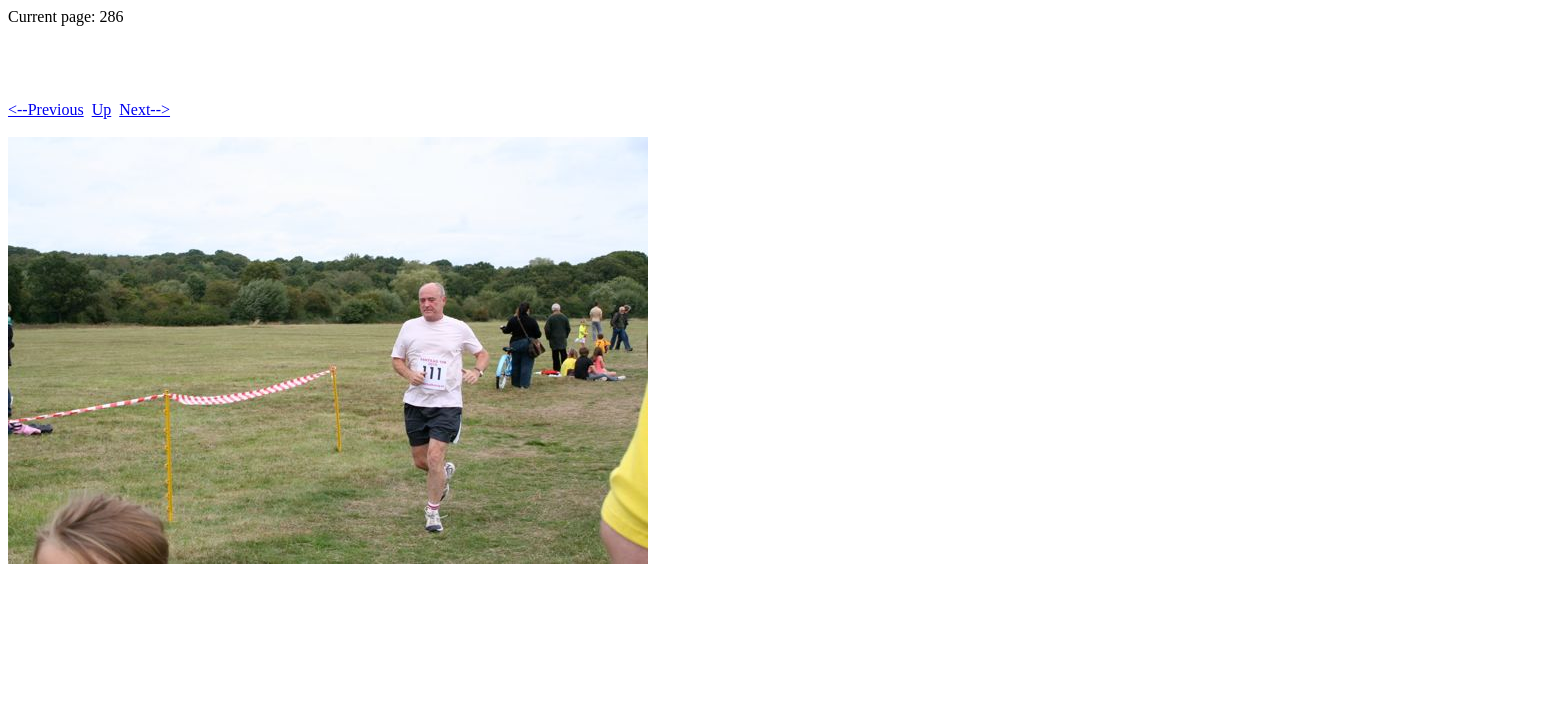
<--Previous (46, 109)
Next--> (144, 109)
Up (102, 109)
